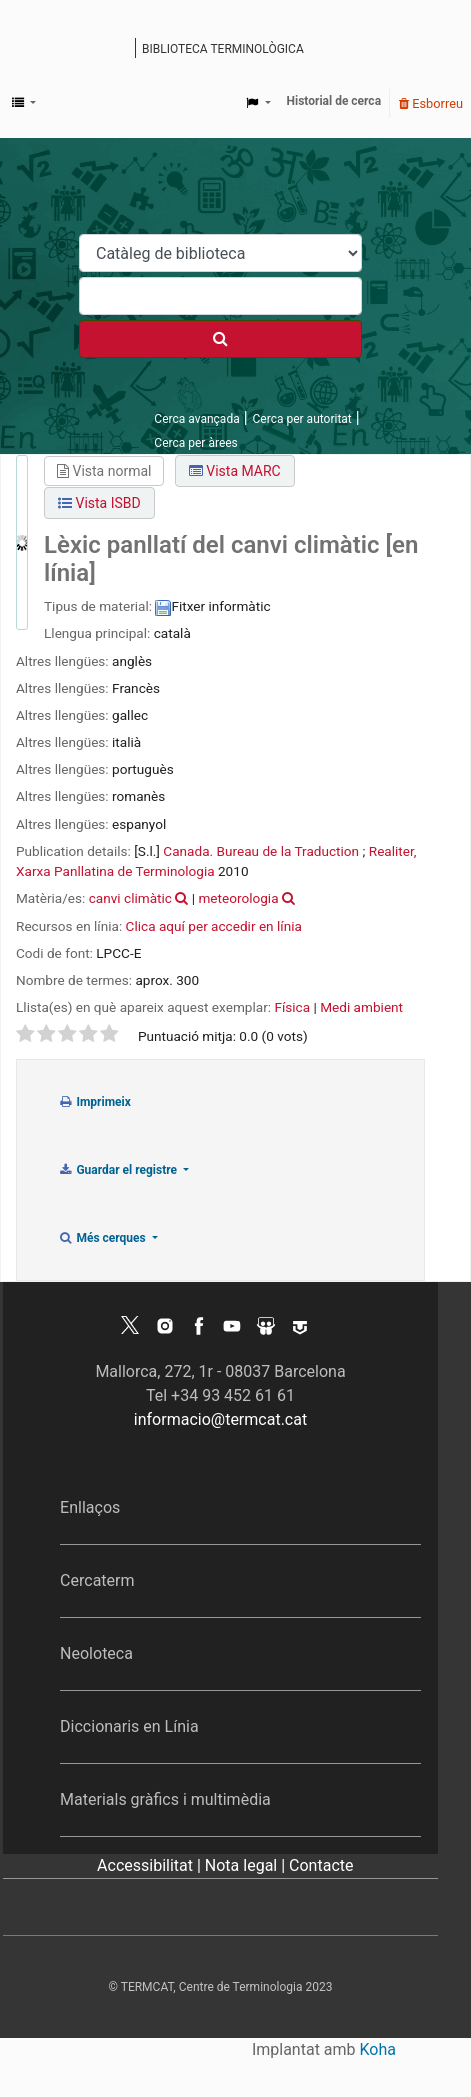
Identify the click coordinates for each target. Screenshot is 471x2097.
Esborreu (431, 103)
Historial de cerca (334, 101)
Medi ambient (361, 1007)
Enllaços (90, 1507)
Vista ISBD (99, 503)
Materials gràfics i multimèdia (165, 1799)
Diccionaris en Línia (129, 1726)
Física (292, 1007)
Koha (378, 2049)
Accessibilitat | (151, 1865)
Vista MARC (235, 471)
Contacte (321, 1865)
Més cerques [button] (103, 1238)
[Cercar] (220, 339)
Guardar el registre (119, 1170)
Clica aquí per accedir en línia (214, 926)
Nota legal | (247, 1865)
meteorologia (238, 898)
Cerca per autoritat (302, 419)
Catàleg (132, 50)
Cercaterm (97, 1580)
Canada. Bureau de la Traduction (261, 851)
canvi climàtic (130, 898)
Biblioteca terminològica (223, 49)
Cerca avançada (196, 419)
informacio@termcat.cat (220, 1419)
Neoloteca (96, 1653)
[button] (24, 103)
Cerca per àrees (195, 443)
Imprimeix (94, 1102)
